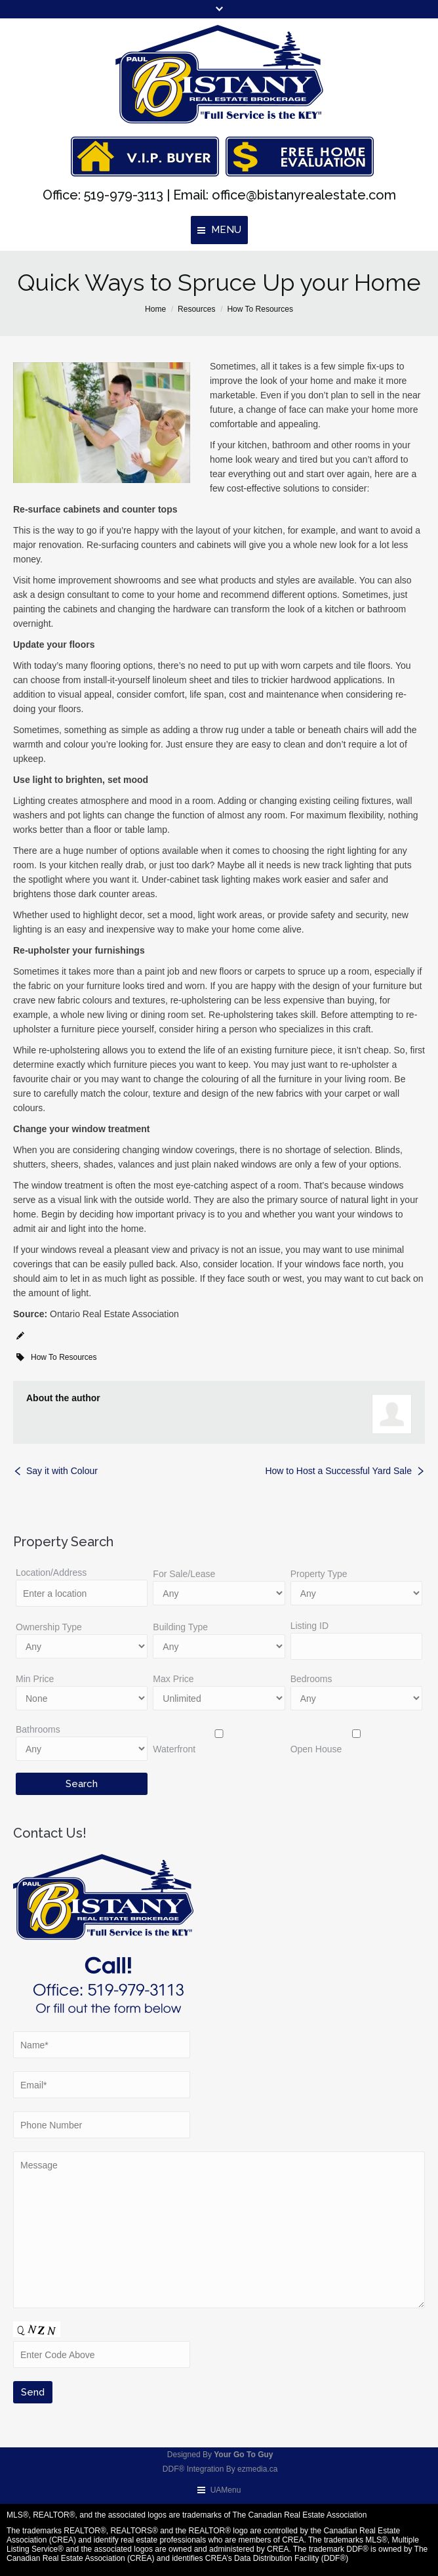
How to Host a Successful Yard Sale (338, 1471)
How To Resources (260, 309)
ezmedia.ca (257, 2469)
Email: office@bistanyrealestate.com (283, 195)
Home (155, 309)
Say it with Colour (62, 1471)
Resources (196, 309)
